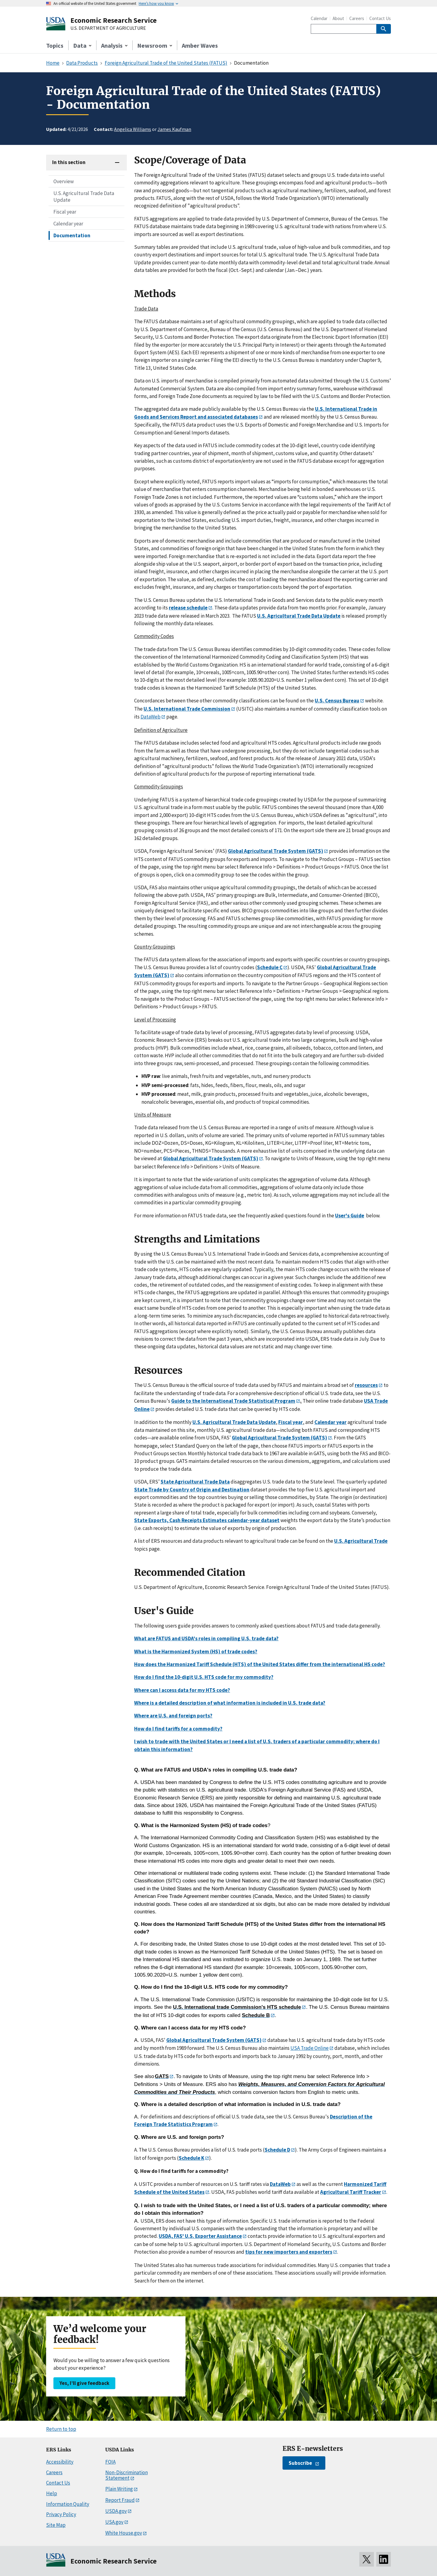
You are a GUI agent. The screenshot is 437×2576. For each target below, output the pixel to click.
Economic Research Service (113, 20)
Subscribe (300, 2463)
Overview (63, 181)
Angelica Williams (132, 129)
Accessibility (59, 2461)
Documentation (71, 235)
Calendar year (68, 223)
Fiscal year (64, 211)
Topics (54, 45)
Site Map (56, 2525)
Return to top (61, 2429)
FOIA (110, 2461)
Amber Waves (200, 45)
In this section (69, 162)
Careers (356, 18)
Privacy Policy (61, 2514)
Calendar (319, 18)
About (338, 18)
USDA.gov (116, 2511)
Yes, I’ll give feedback (84, 2383)
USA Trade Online (309, 2048)
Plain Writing (119, 2488)
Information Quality (67, 2504)
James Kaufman (174, 129)
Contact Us (380, 18)
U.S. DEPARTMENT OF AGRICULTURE (108, 28)
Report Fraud (120, 2500)
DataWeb (151, 716)
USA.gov (114, 2522)
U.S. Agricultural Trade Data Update (83, 196)
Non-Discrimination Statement (126, 2475)
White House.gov (123, 2533)
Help (51, 2493)
